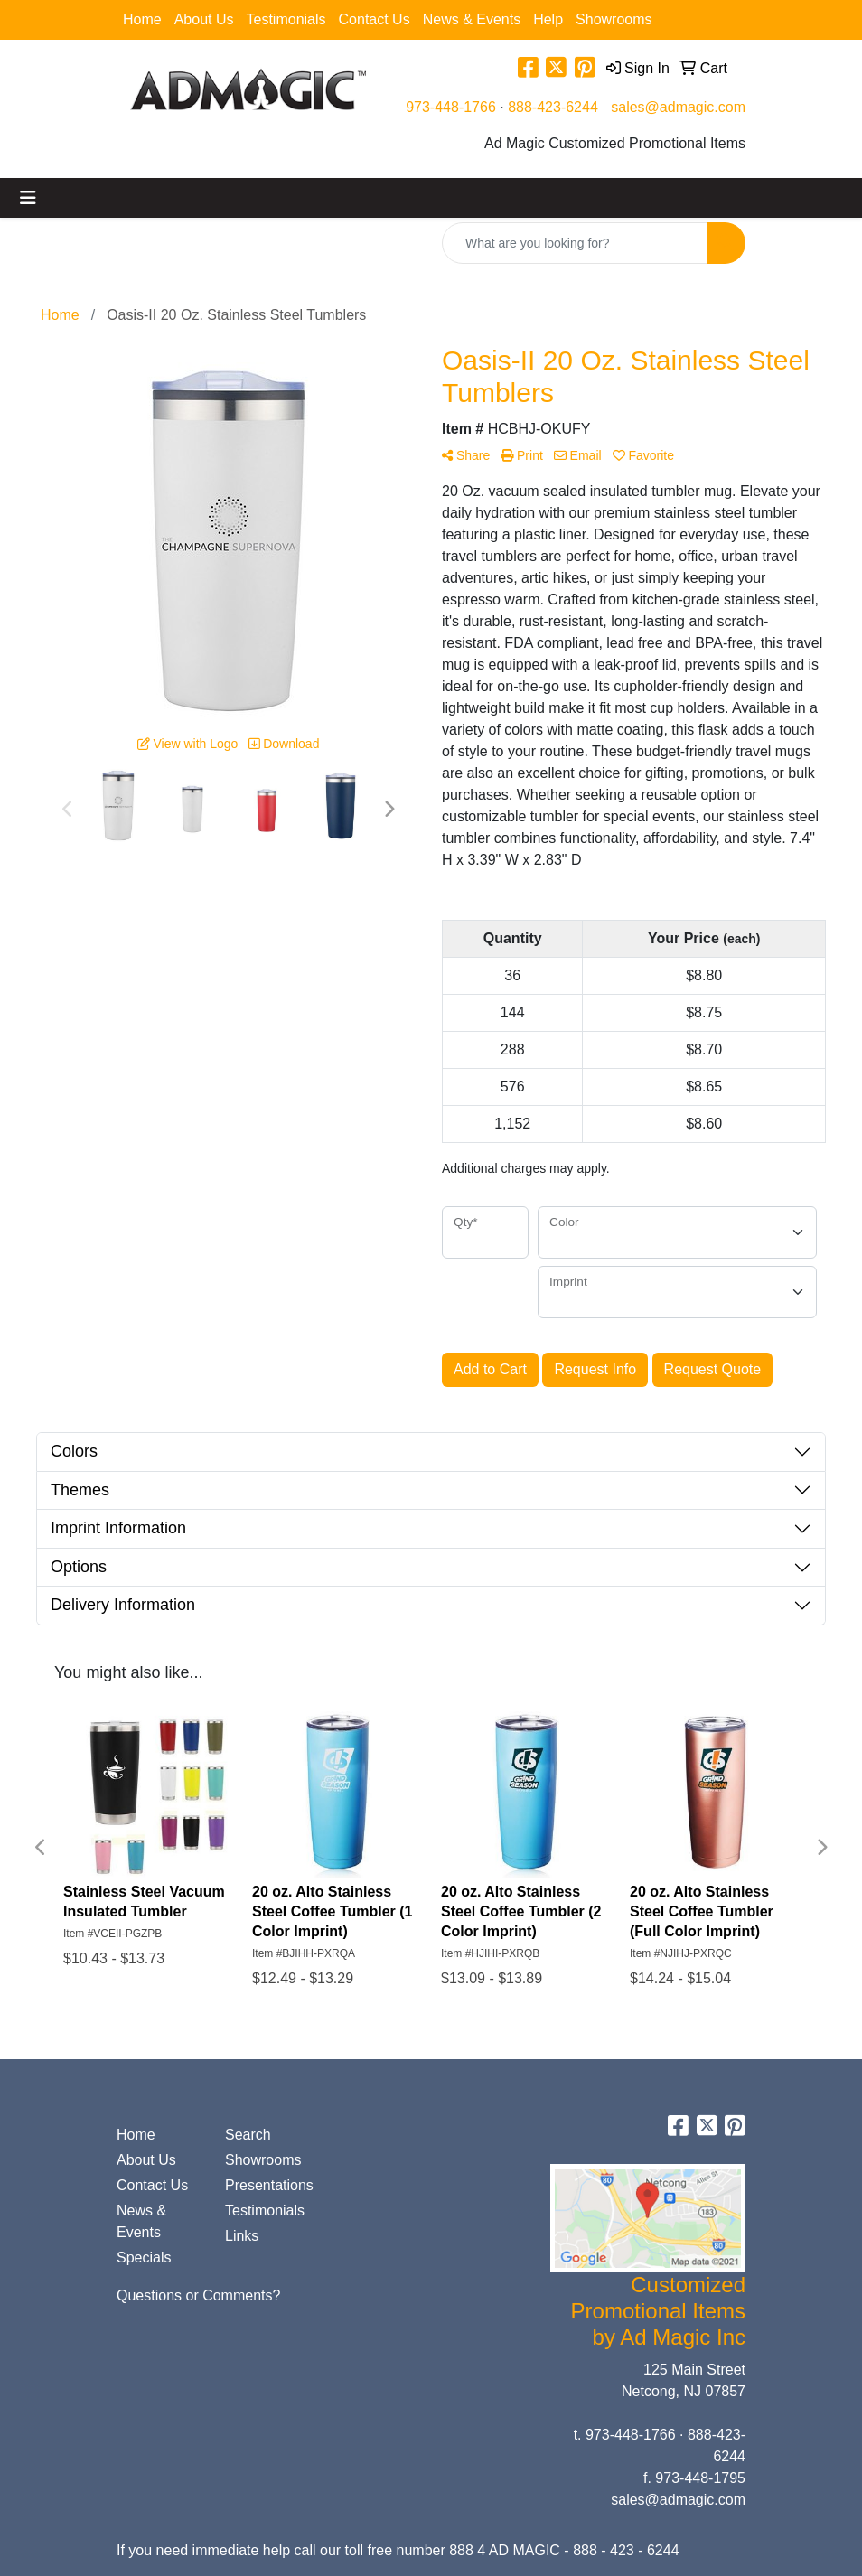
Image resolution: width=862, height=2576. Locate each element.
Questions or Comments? (198, 2295)
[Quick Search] (574, 243)
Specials (144, 2257)
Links (241, 2235)
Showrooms (613, 19)
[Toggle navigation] (28, 198)
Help (548, 19)
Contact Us (374, 19)
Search (248, 2134)
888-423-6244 (553, 107)
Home (142, 19)
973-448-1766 (451, 107)
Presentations (268, 2185)
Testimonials (286, 19)
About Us (204, 19)
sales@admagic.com (678, 107)
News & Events (471, 19)
